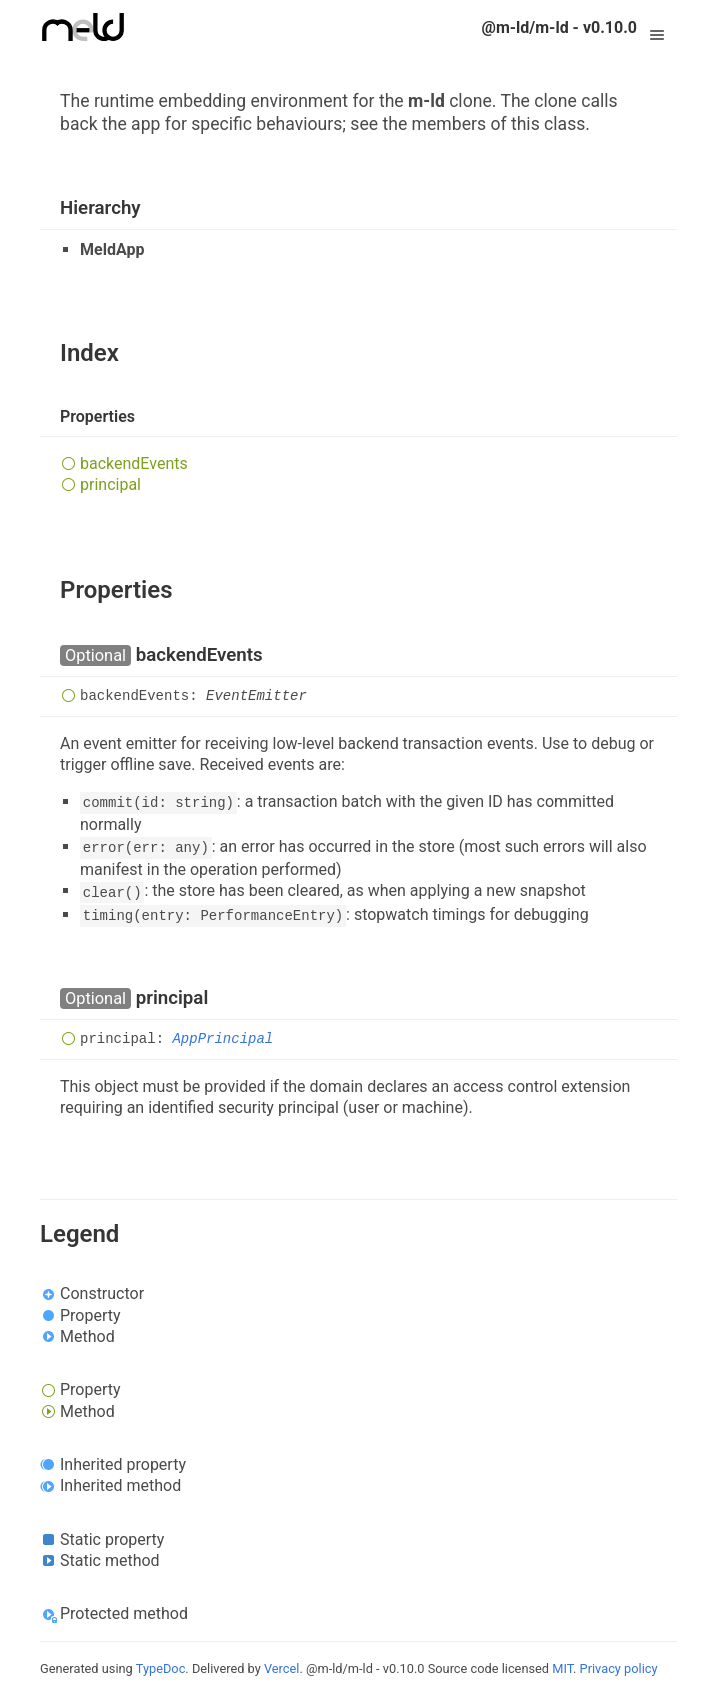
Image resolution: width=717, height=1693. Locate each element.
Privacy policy (619, 1668)
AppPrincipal (222, 1039)
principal (110, 484)
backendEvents (134, 463)
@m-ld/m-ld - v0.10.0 (559, 27)
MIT (562, 1668)
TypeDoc (161, 1668)
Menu (657, 28)
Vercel (281, 1668)
